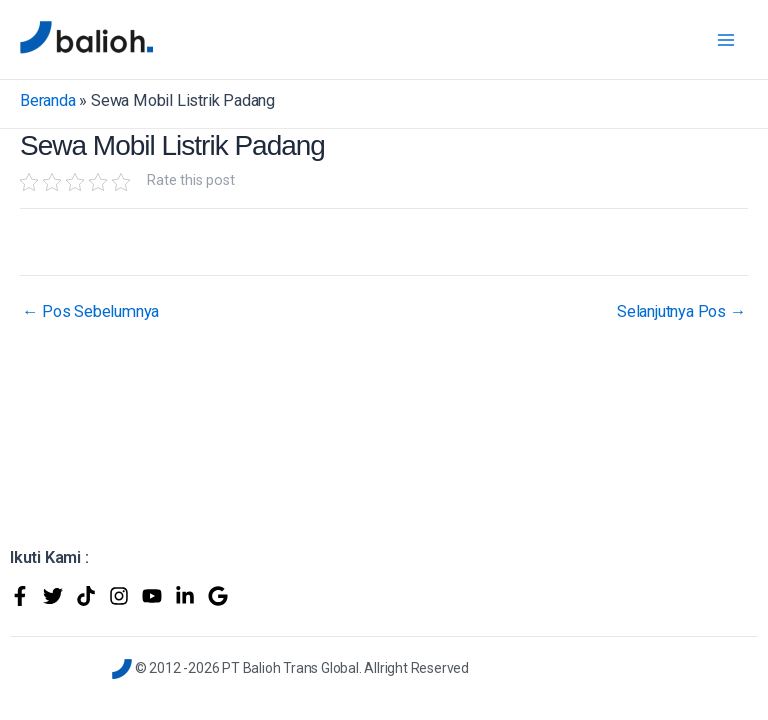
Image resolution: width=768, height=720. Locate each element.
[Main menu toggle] (725, 39)
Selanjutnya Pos (681, 312)
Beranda (48, 100)
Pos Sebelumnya (90, 312)
